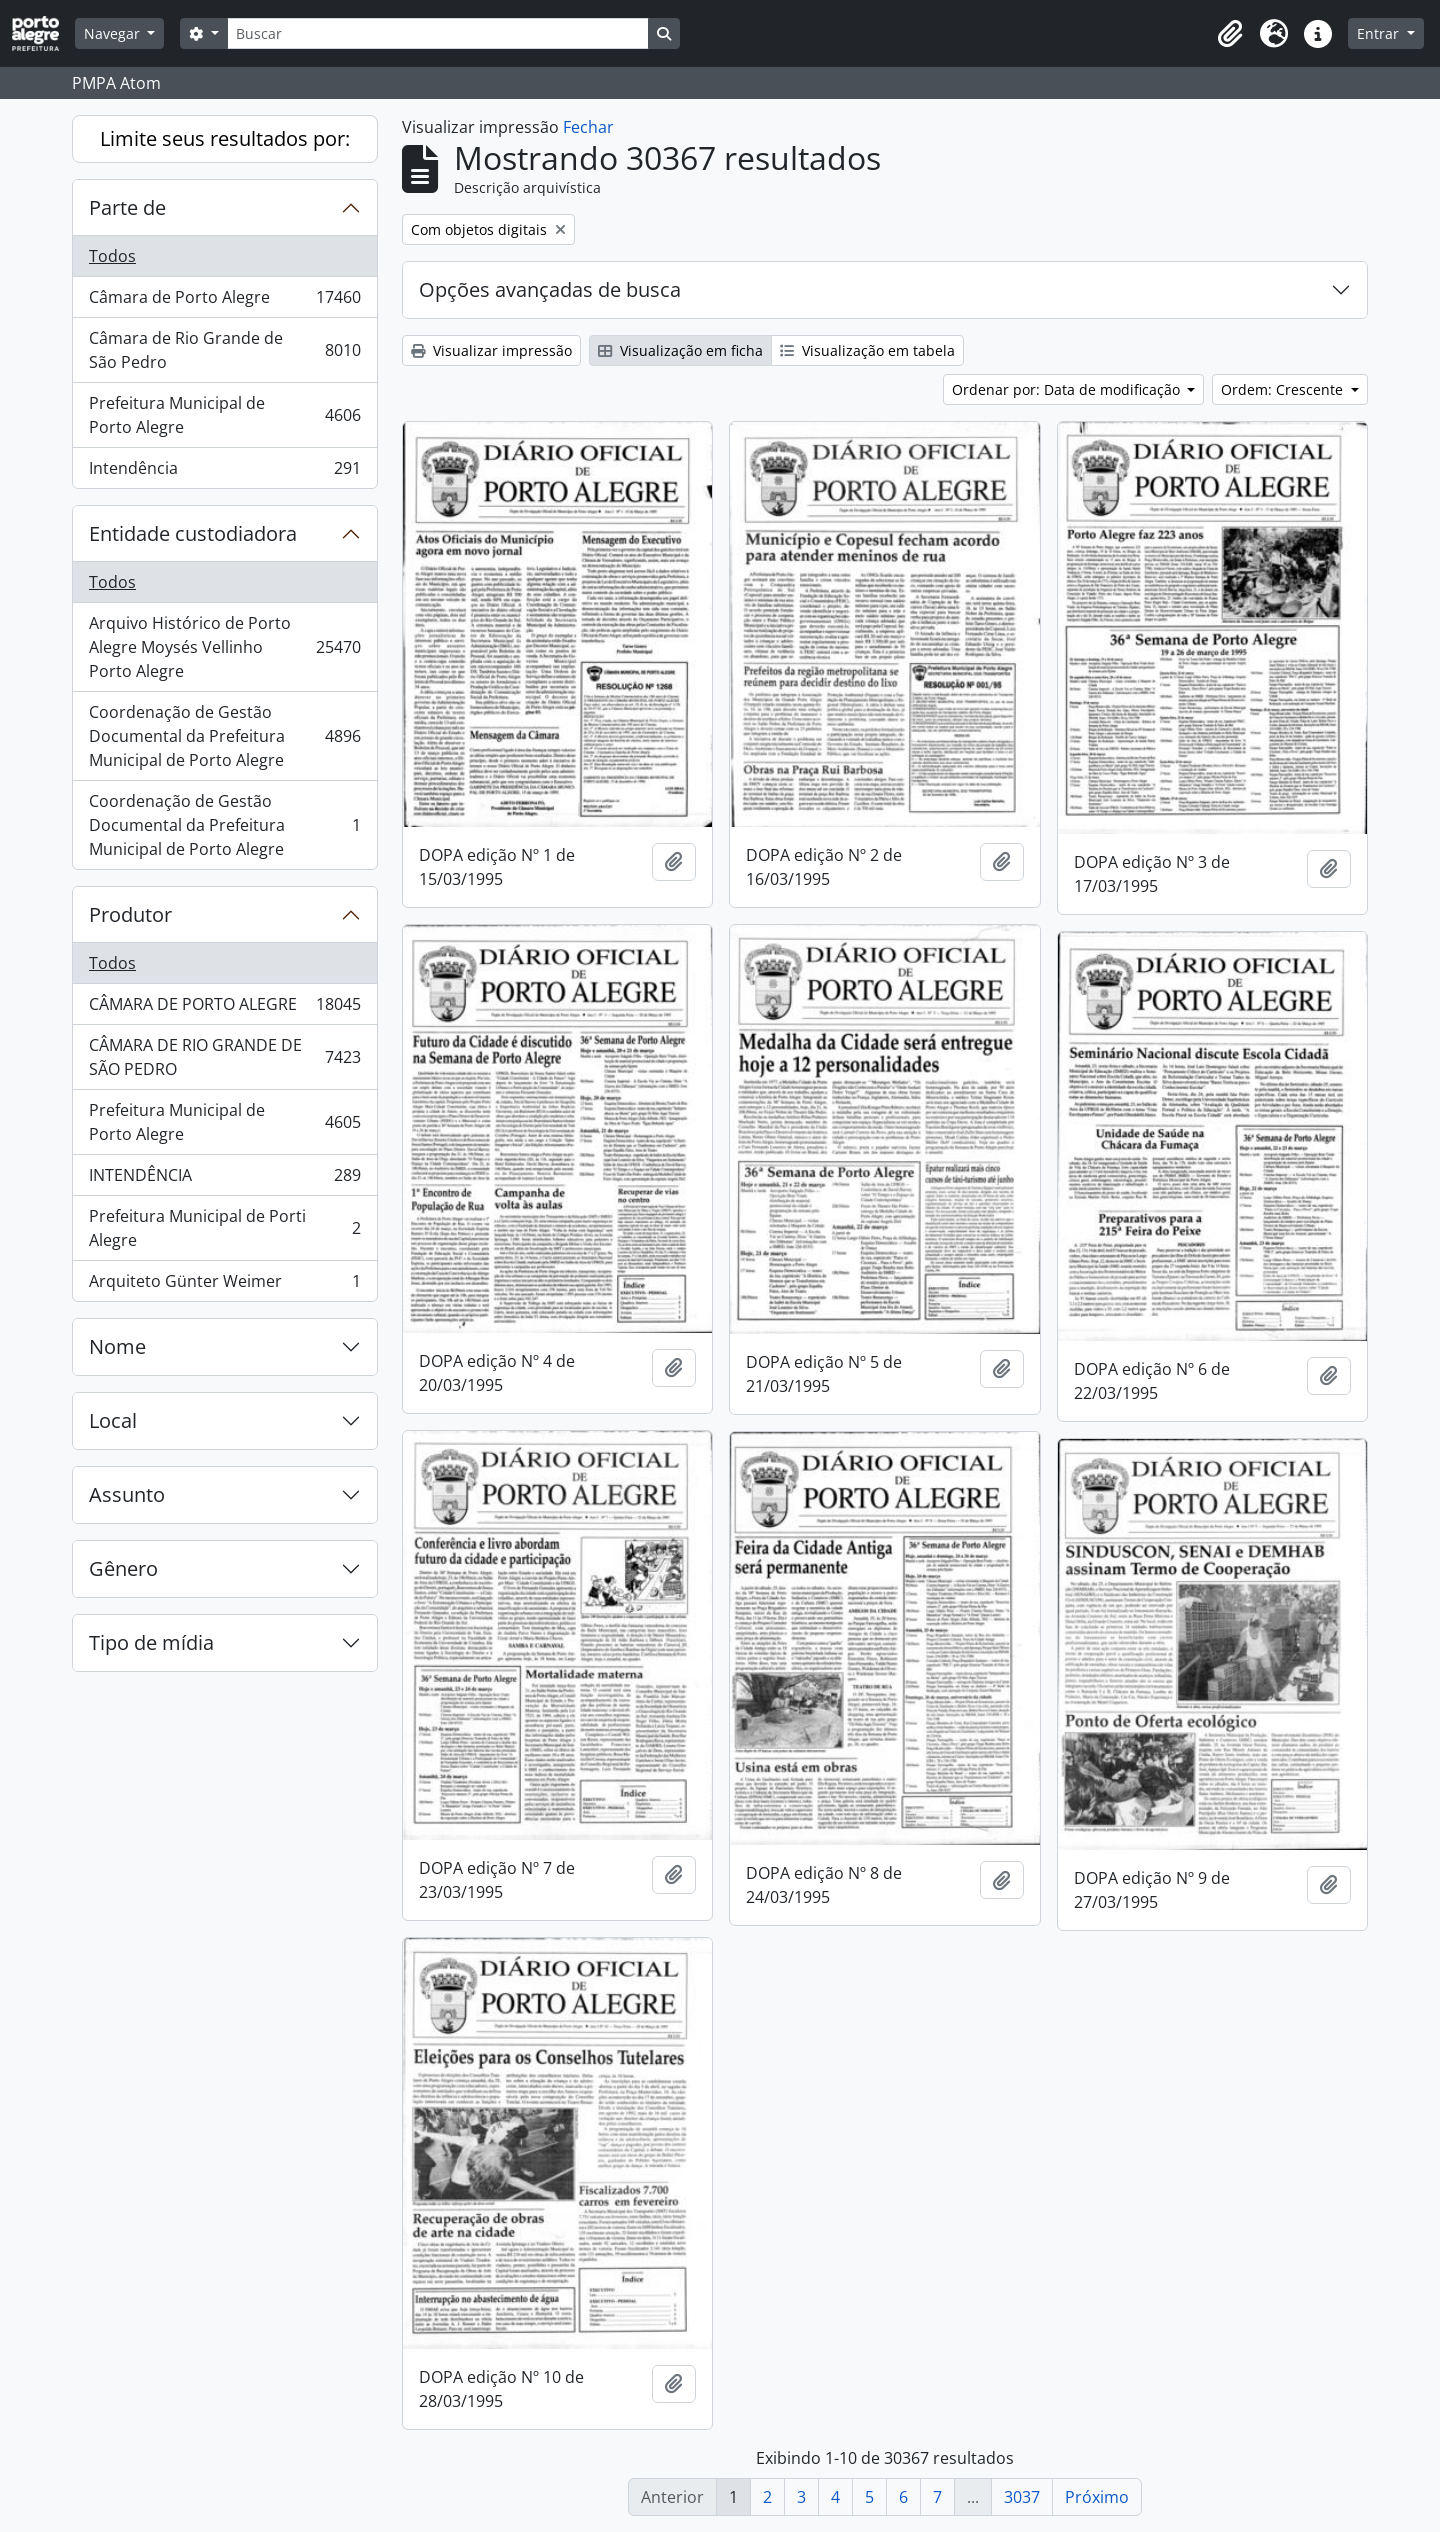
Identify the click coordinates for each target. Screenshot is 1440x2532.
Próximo (1097, 2497)
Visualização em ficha (680, 350)
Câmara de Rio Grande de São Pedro (224, 350)
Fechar (588, 127)
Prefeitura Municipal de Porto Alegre (224, 415)
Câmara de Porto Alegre (224, 301)
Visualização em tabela (867, 350)
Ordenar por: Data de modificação (1068, 389)
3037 (1022, 2497)
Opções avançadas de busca (550, 289)
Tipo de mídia (151, 1642)
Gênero (123, 1568)
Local (113, 1420)
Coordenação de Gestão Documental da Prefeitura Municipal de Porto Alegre (224, 736)
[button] (1230, 34)
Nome (117, 1346)
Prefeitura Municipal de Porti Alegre (224, 1228)
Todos (112, 256)
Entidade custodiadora (193, 533)
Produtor (130, 914)
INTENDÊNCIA (224, 1179)
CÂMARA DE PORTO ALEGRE (224, 1008)
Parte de (127, 207)
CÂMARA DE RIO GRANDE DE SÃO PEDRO (224, 1057)
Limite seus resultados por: (225, 138)
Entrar (1380, 33)
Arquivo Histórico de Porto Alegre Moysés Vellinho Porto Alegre (224, 647)
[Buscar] (438, 33)
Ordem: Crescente (1284, 389)
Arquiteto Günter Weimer (224, 1285)
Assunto (127, 1494)
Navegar (114, 33)
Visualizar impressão (491, 350)
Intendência (224, 472)
